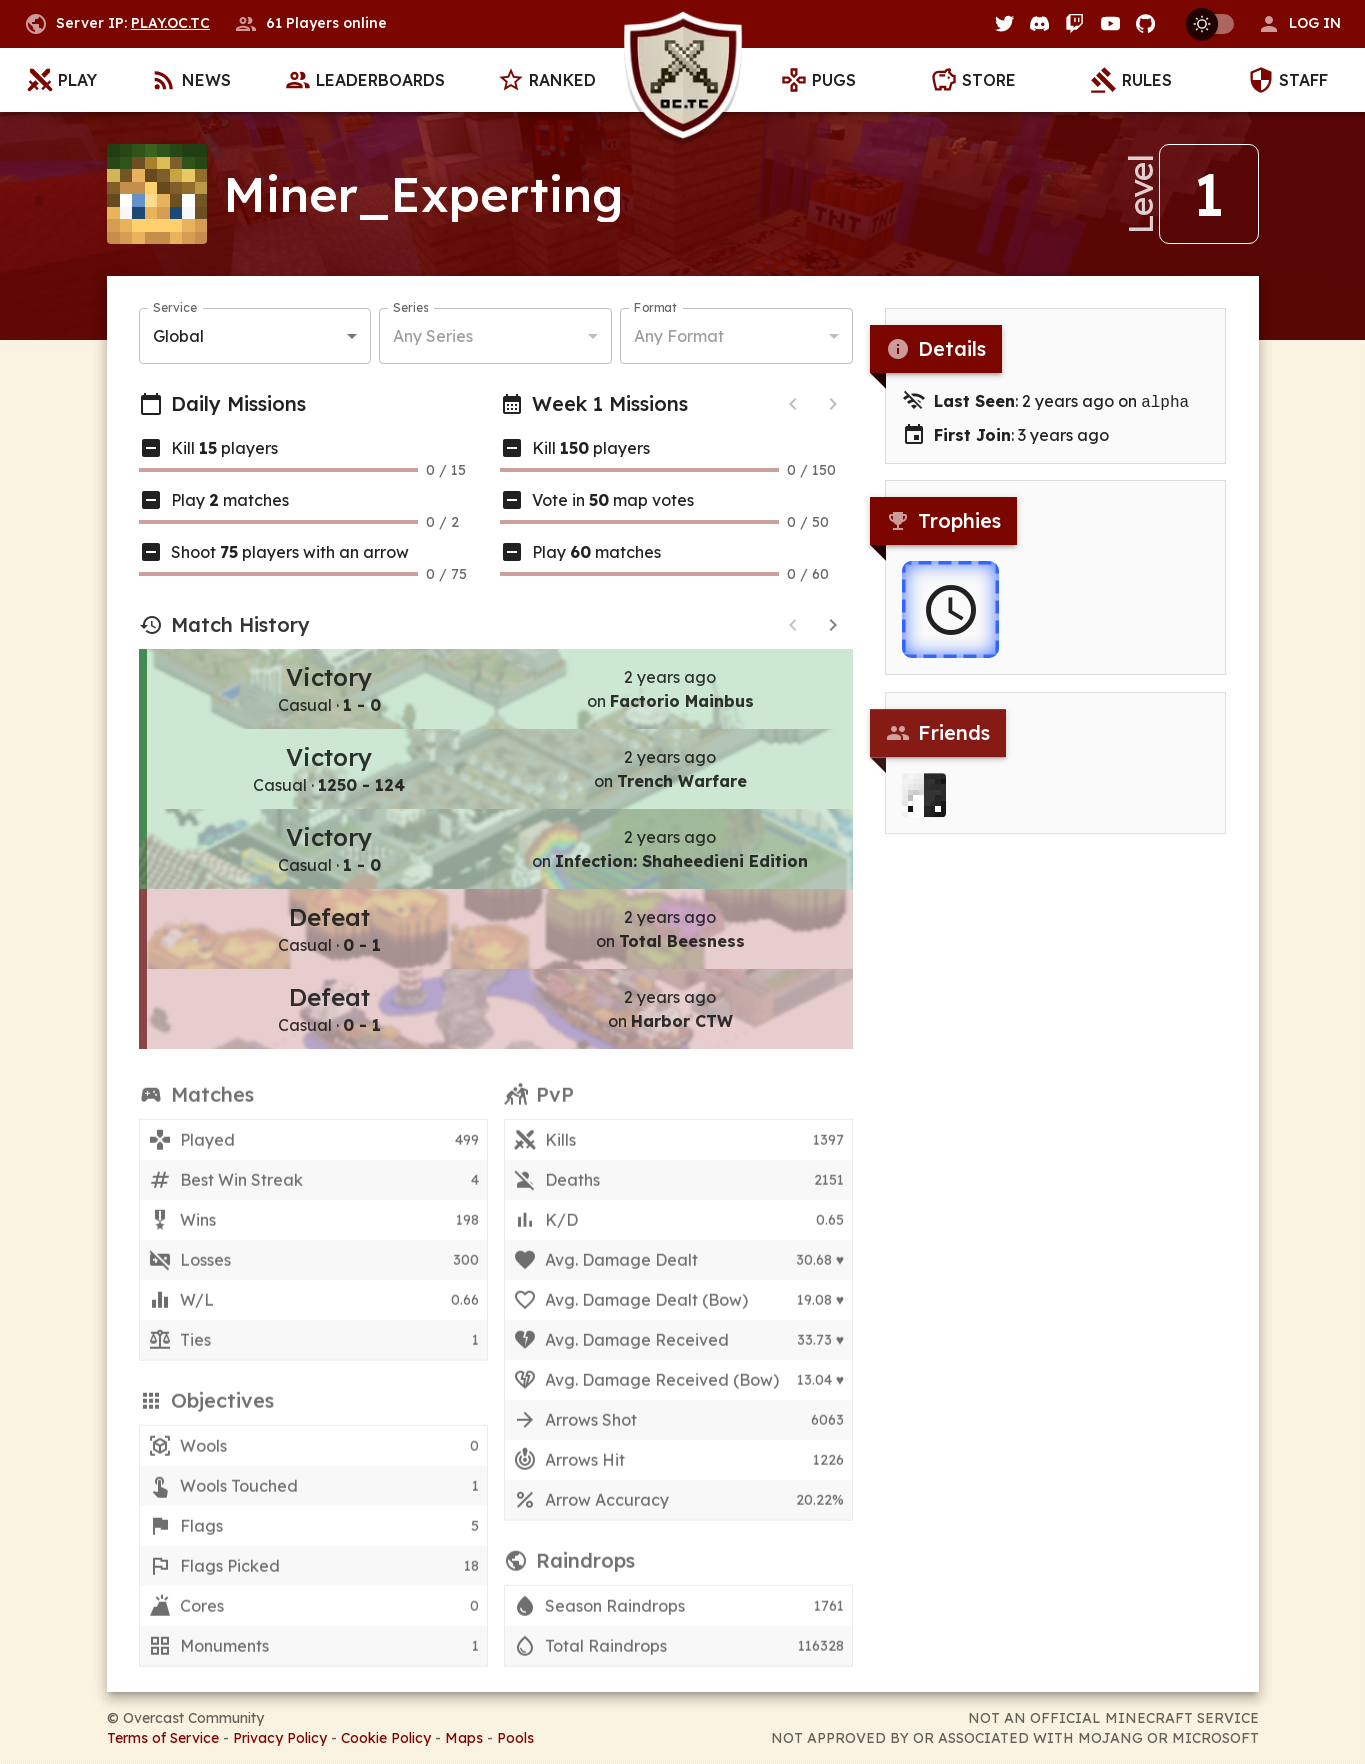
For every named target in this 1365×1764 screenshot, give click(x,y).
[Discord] (1039, 23)
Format (655, 309)
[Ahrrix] (924, 811)
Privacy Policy (280, 1738)
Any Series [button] (433, 337)
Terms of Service (163, 1738)
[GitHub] (1145, 23)
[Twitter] (1004, 23)
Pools (515, 1738)
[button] (1299, 24)
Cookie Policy (386, 1738)
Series (410, 309)
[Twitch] (1074, 23)
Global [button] (178, 337)
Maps (464, 1738)
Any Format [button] (679, 337)
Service (175, 309)
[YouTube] (1110, 23)
